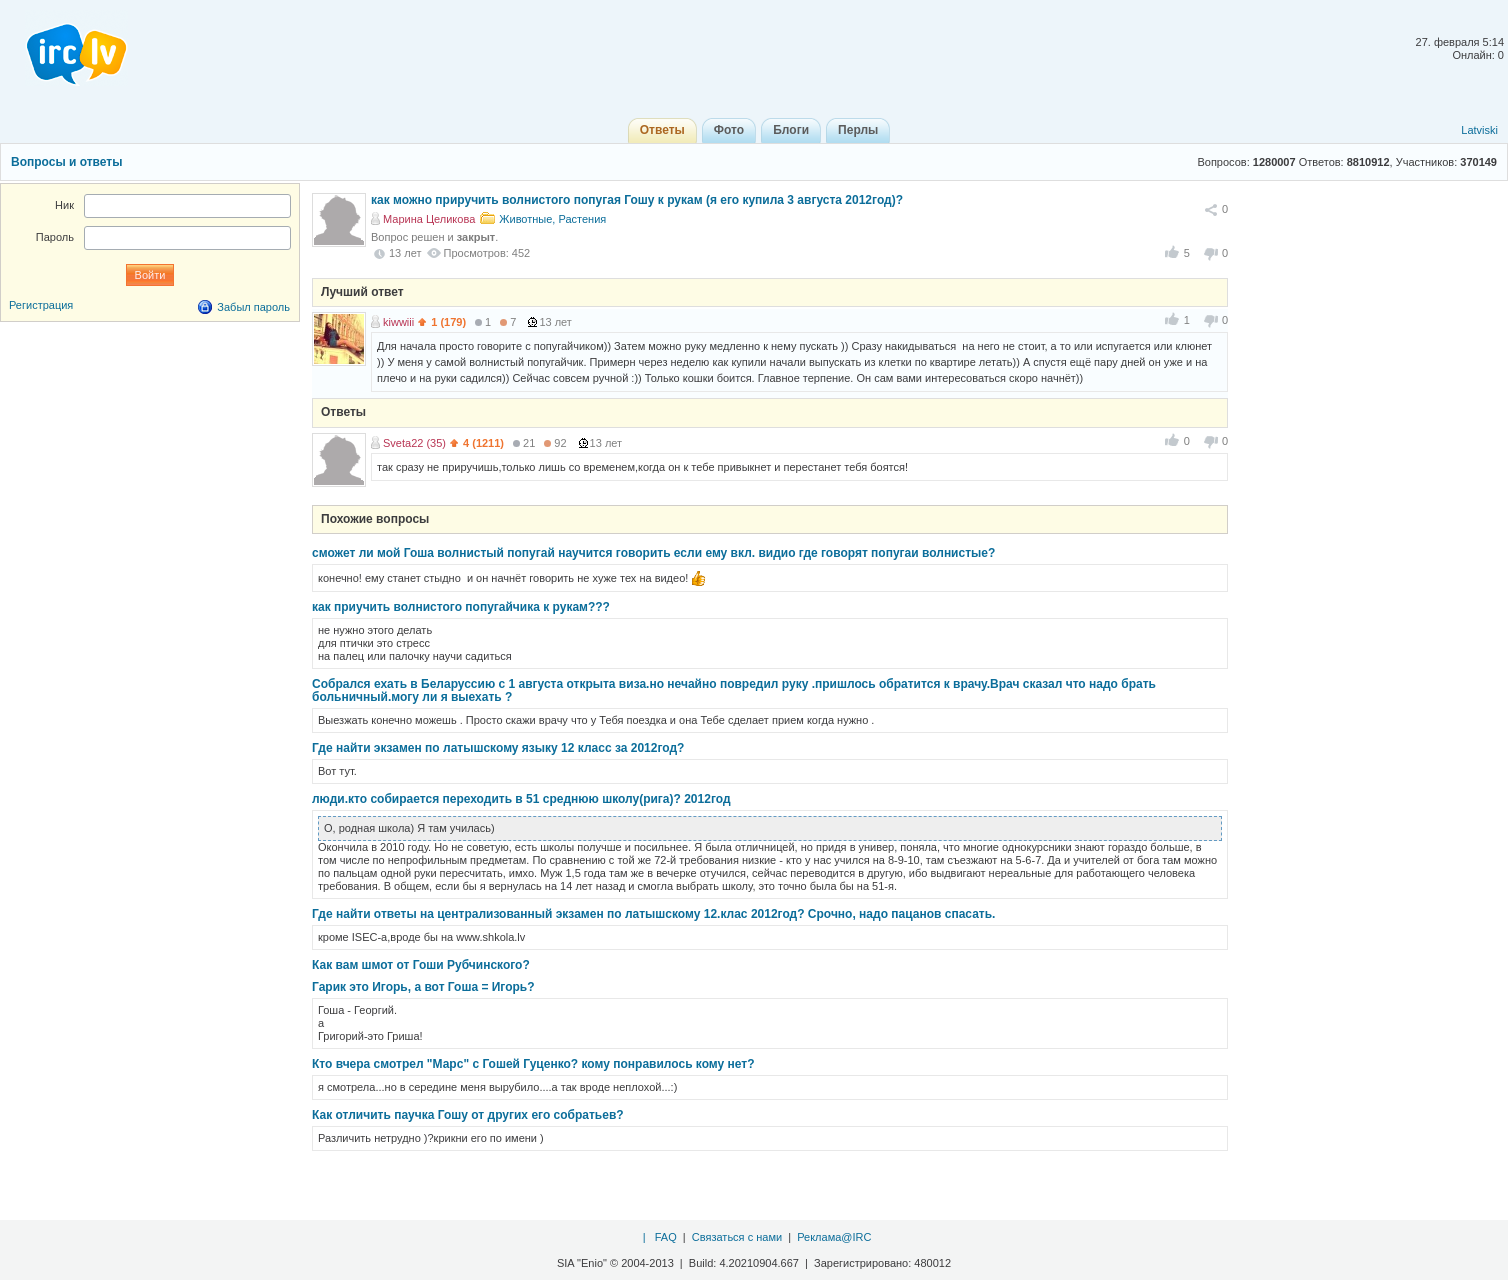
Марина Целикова (429, 219)
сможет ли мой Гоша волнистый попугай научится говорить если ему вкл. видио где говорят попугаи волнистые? (653, 553)
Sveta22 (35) (414, 443)
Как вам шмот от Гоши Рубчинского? (421, 965)
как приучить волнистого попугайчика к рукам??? (461, 607)
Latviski (1479, 130)
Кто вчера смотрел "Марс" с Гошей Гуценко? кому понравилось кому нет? (533, 1064)
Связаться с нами (737, 1237)
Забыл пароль (253, 307)
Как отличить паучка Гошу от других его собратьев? (468, 1115)
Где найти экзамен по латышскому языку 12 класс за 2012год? (498, 748)
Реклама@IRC (834, 1237)
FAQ (666, 1237)
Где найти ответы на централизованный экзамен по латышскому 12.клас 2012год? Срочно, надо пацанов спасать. (653, 914)
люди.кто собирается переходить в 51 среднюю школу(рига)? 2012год (521, 799)
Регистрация (41, 305)
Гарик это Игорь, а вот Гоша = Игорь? (423, 987)
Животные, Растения (552, 219)
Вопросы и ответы (66, 162)
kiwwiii (398, 322)
